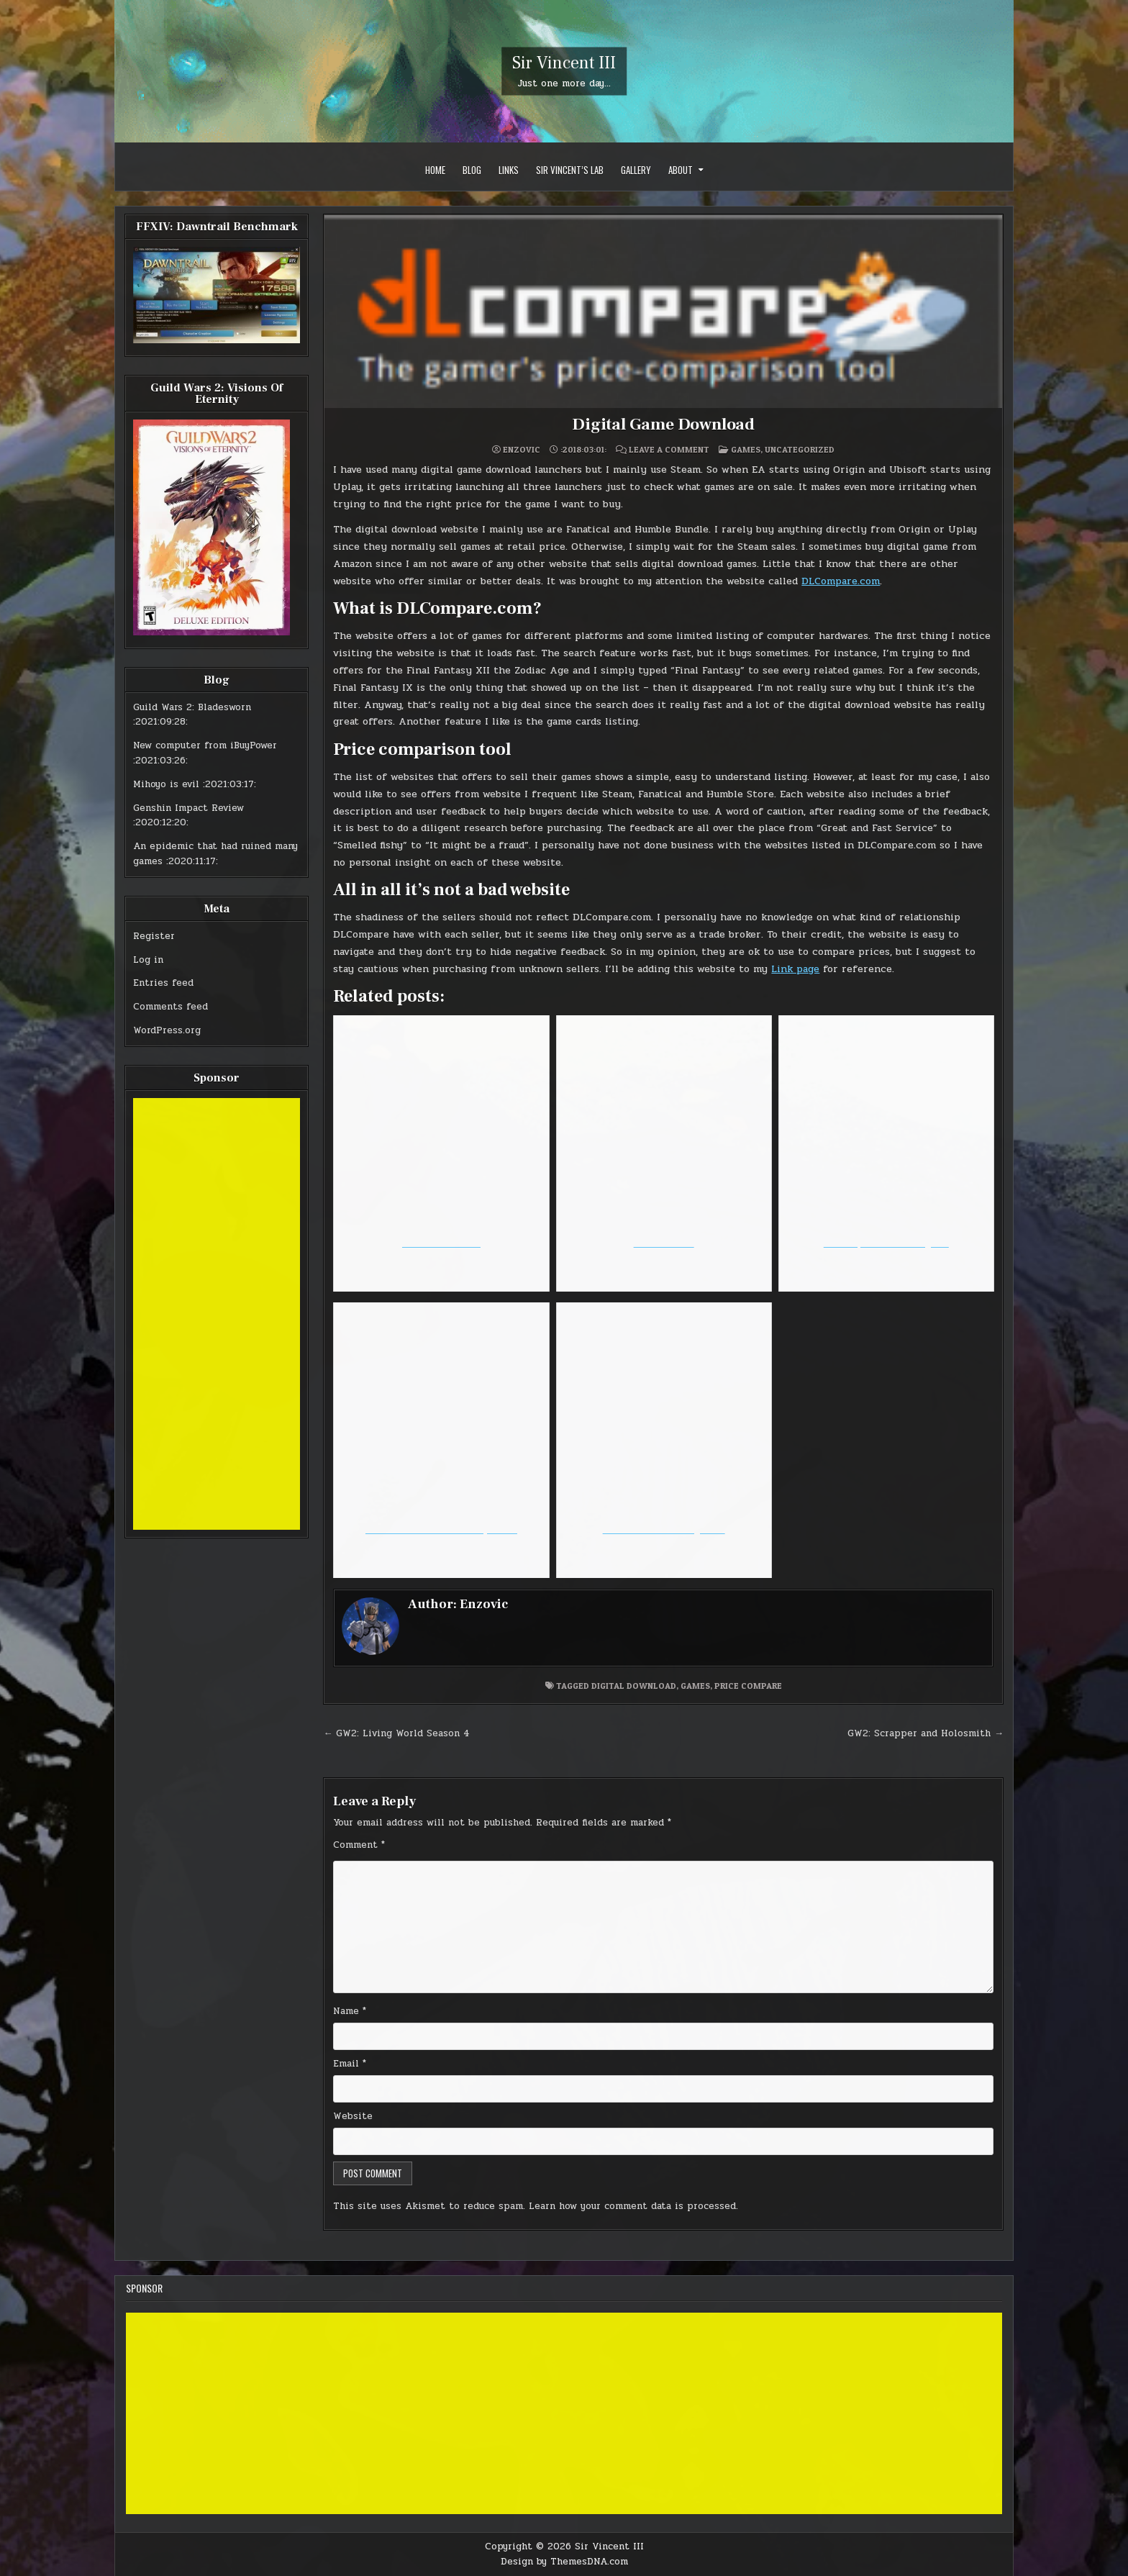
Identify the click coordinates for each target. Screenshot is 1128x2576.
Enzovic (521, 449)
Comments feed (170, 1006)
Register (154, 936)
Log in (148, 960)
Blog (472, 170)
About (680, 170)
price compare (748, 1685)
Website (353, 2116)
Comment (359, 1845)
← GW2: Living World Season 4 (396, 1733)
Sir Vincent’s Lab (570, 170)
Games (745, 449)
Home (435, 170)
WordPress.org (167, 1030)
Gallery (636, 170)
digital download (633, 1685)
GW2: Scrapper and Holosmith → (925, 1733)
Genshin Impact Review (188, 808)
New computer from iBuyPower (205, 745)
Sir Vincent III (564, 63)
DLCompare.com (840, 581)
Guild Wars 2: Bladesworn (192, 707)
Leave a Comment (669, 449)
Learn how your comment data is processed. (633, 2206)
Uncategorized (799, 449)
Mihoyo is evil (166, 784)
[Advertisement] (216, 1314)
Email (349, 2063)
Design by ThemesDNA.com (564, 2561)
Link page (795, 968)
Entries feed (163, 983)
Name (349, 2011)
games (695, 1685)
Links (509, 170)
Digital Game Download (663, 424)
